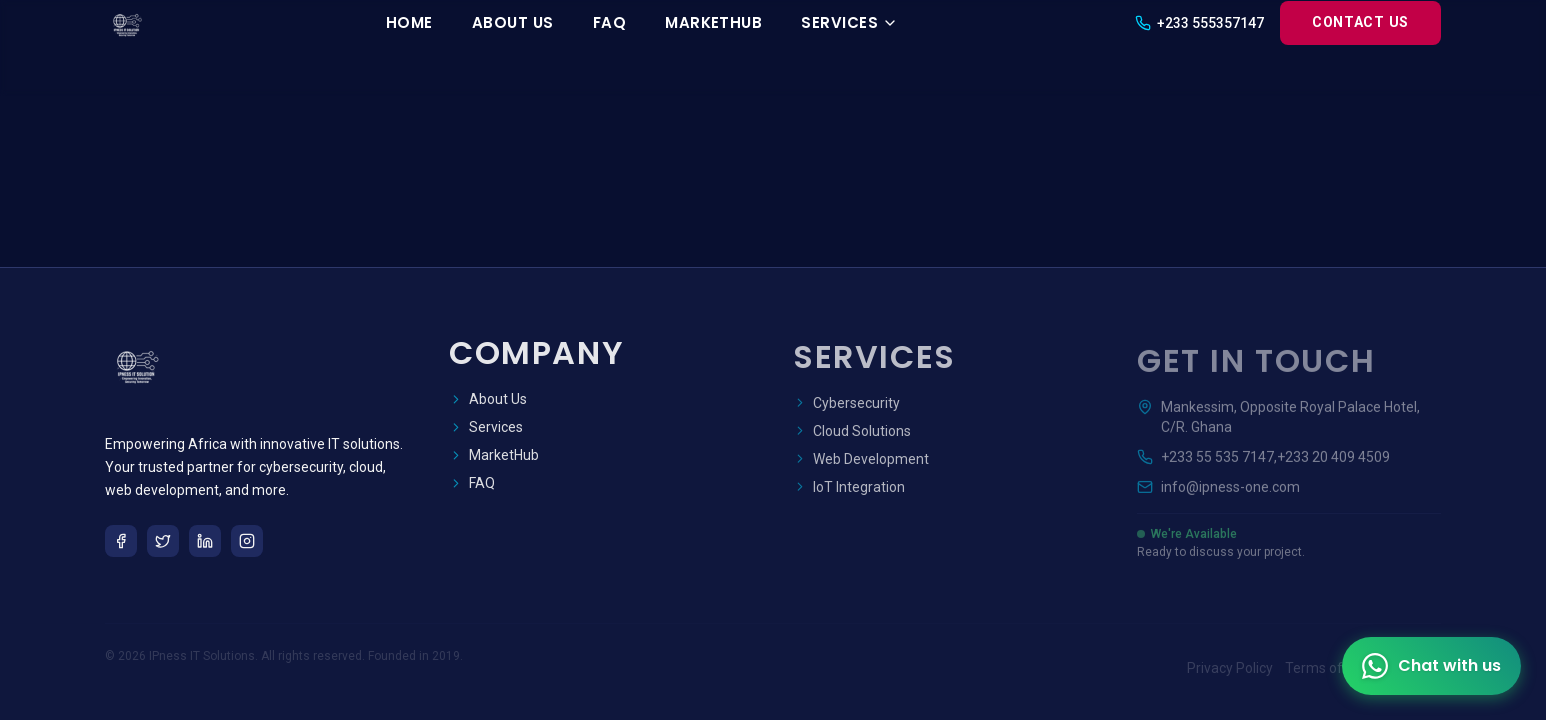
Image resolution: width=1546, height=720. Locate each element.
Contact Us (1360, 22)
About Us (513, 22)
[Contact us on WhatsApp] (1431, 666)
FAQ (609, 22)
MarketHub (713, 22)
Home (409, 22)
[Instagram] (247, 542)
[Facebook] (121, 542)
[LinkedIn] (205, 542)
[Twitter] (163, 542)
